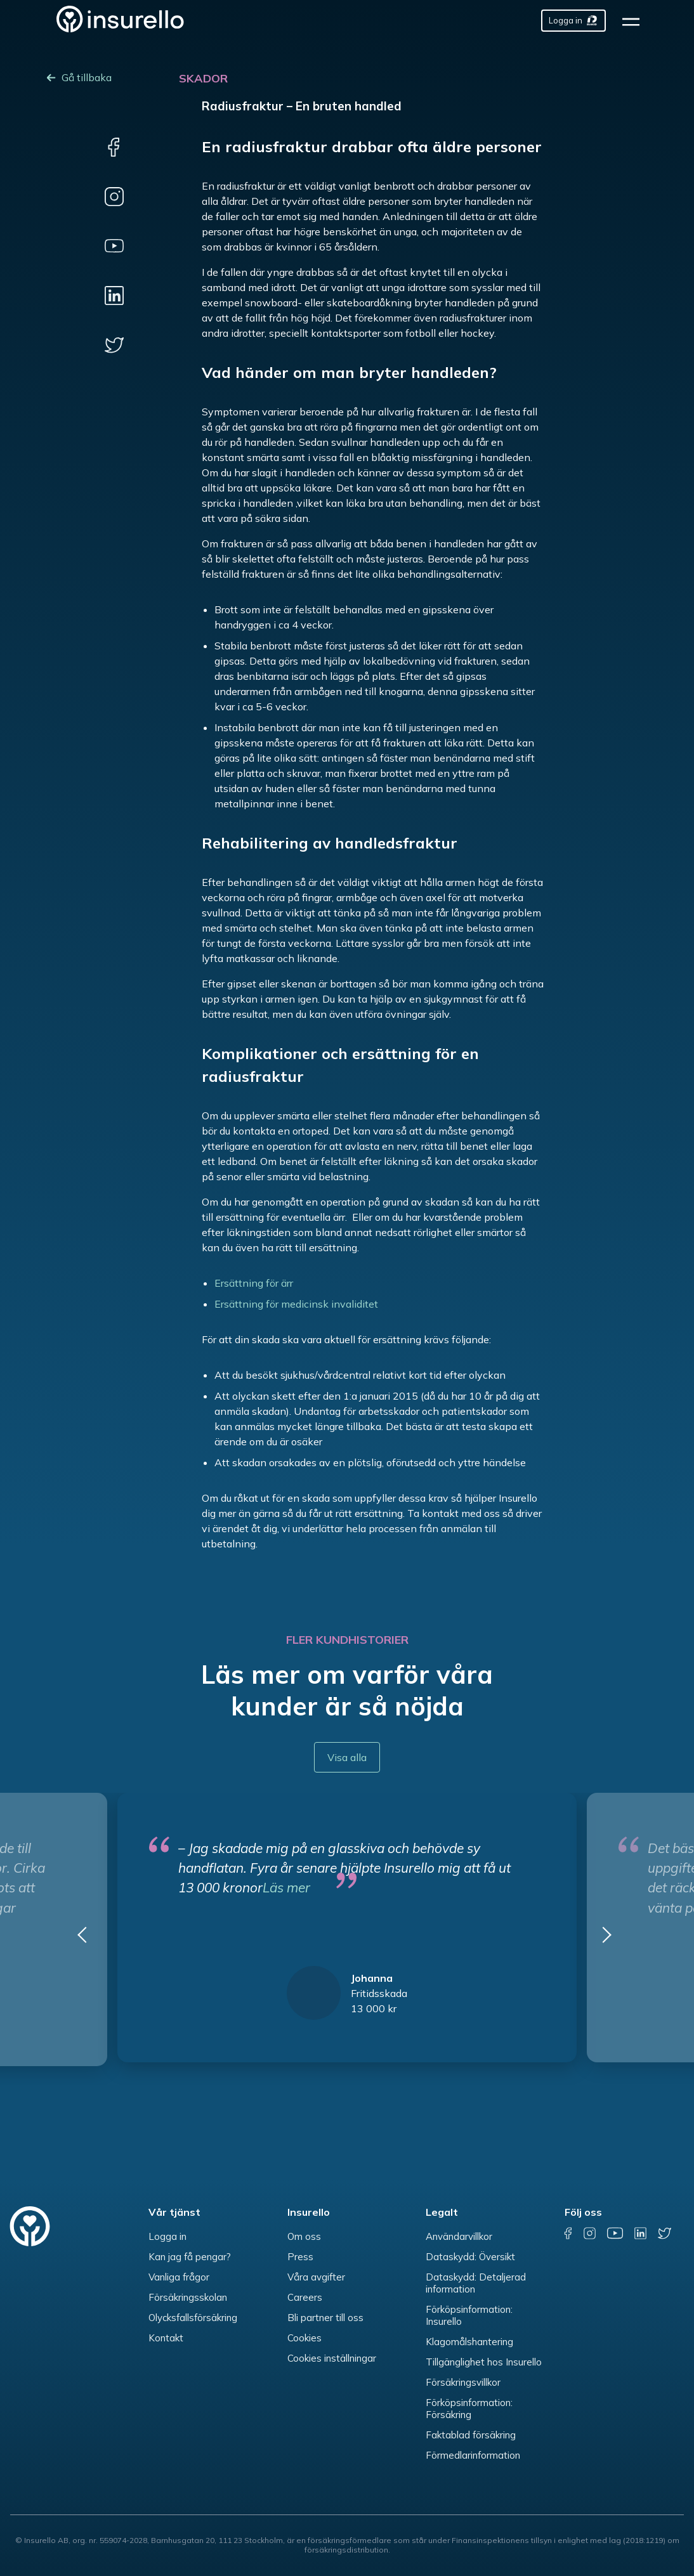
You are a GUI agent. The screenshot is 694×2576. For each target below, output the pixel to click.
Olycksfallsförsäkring (192, 2318)
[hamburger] (635, 20)
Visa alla (347, 1757)
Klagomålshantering (469, 2342)
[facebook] (114, 147)
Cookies (304, 2338)
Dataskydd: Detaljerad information (476, 2283)
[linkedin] (114, 295)
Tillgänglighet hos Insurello (484, 2362)
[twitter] (114, 345)
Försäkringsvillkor (463, 2382)
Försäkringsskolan (187, 2297)
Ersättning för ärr (253, 1283)
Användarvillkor (459, 2236)
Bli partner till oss (325, 2318)
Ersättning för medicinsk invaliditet (296, 1304)
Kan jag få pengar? (189, 2257)
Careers (304, 2297)
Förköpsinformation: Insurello (469, 2315)
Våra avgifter (316, 2277)
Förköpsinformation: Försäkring (469, 2409)
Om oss (304, 2236)
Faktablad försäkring (471, 2435)
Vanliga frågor (178, 2277)
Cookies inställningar (331, 2358)
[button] (86, 1939)
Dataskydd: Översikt (470, 2257)
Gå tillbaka (87, 77)
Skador (203, 78)
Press (300, 2257)
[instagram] (114, 196)
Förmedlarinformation (473, 2455)
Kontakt (165, 2338)
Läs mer (286, 1887)
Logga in (167, 2236)
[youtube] (114, 246)
